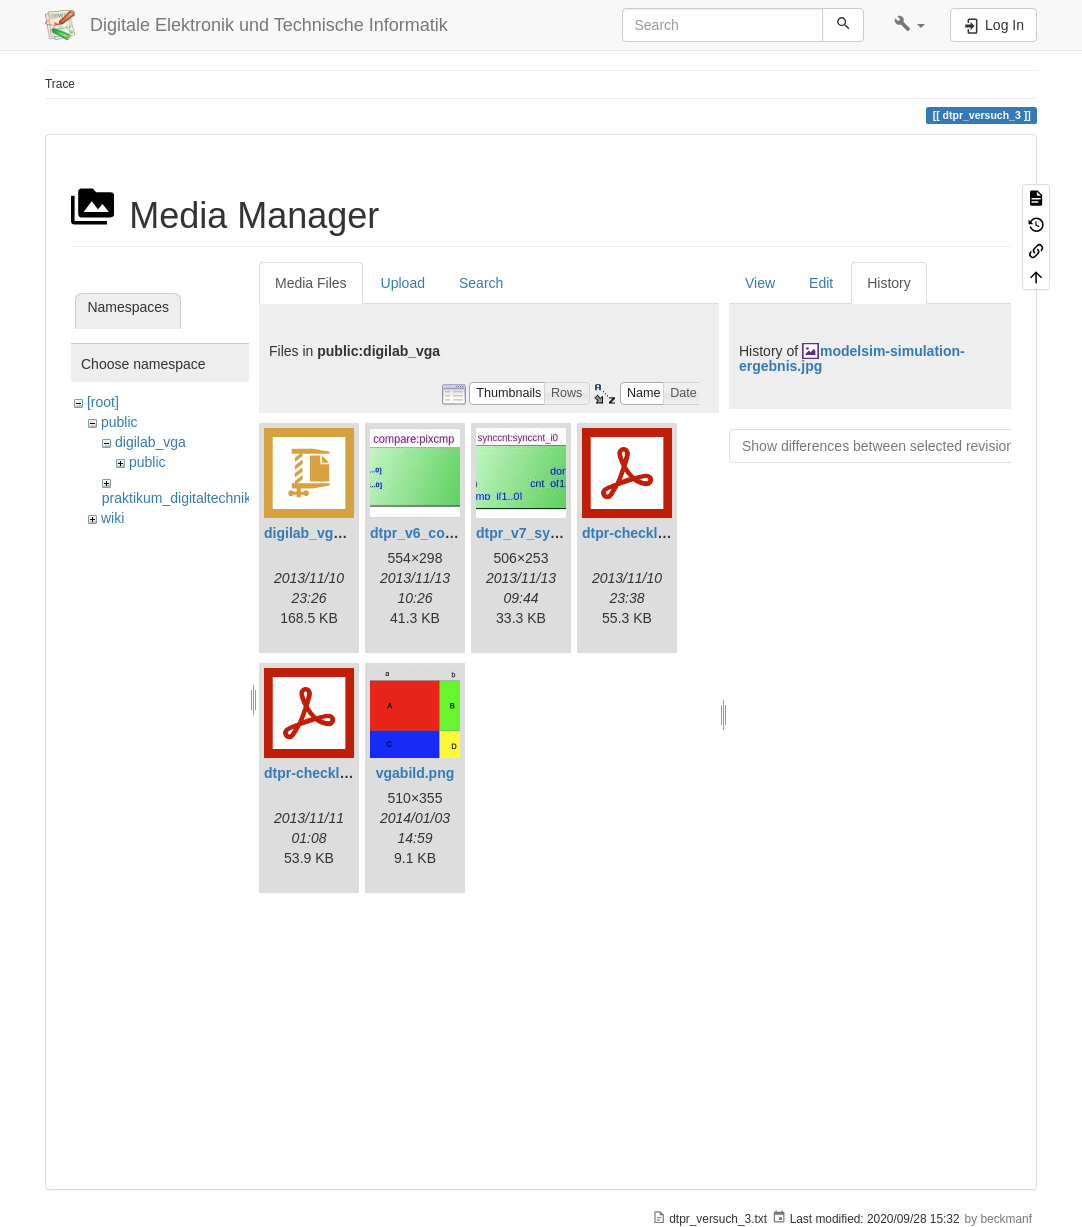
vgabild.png (415, 773)
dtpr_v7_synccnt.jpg (544, 533)
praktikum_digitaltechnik (176, 498)
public (119, 422)
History (889, 283)
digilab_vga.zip (314, 533)
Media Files (311, 283)
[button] (909, 25)
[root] (103, 402)
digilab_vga (150, 442)
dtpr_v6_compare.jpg (441, 533)
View (760, 283)
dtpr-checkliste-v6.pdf (654, 533)
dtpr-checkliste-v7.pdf (336, 773)
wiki (112, 518)
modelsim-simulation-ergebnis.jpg (852, 358)
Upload (403, 283)
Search (481, 283)
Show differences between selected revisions (881, 446)
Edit (821, 283)
